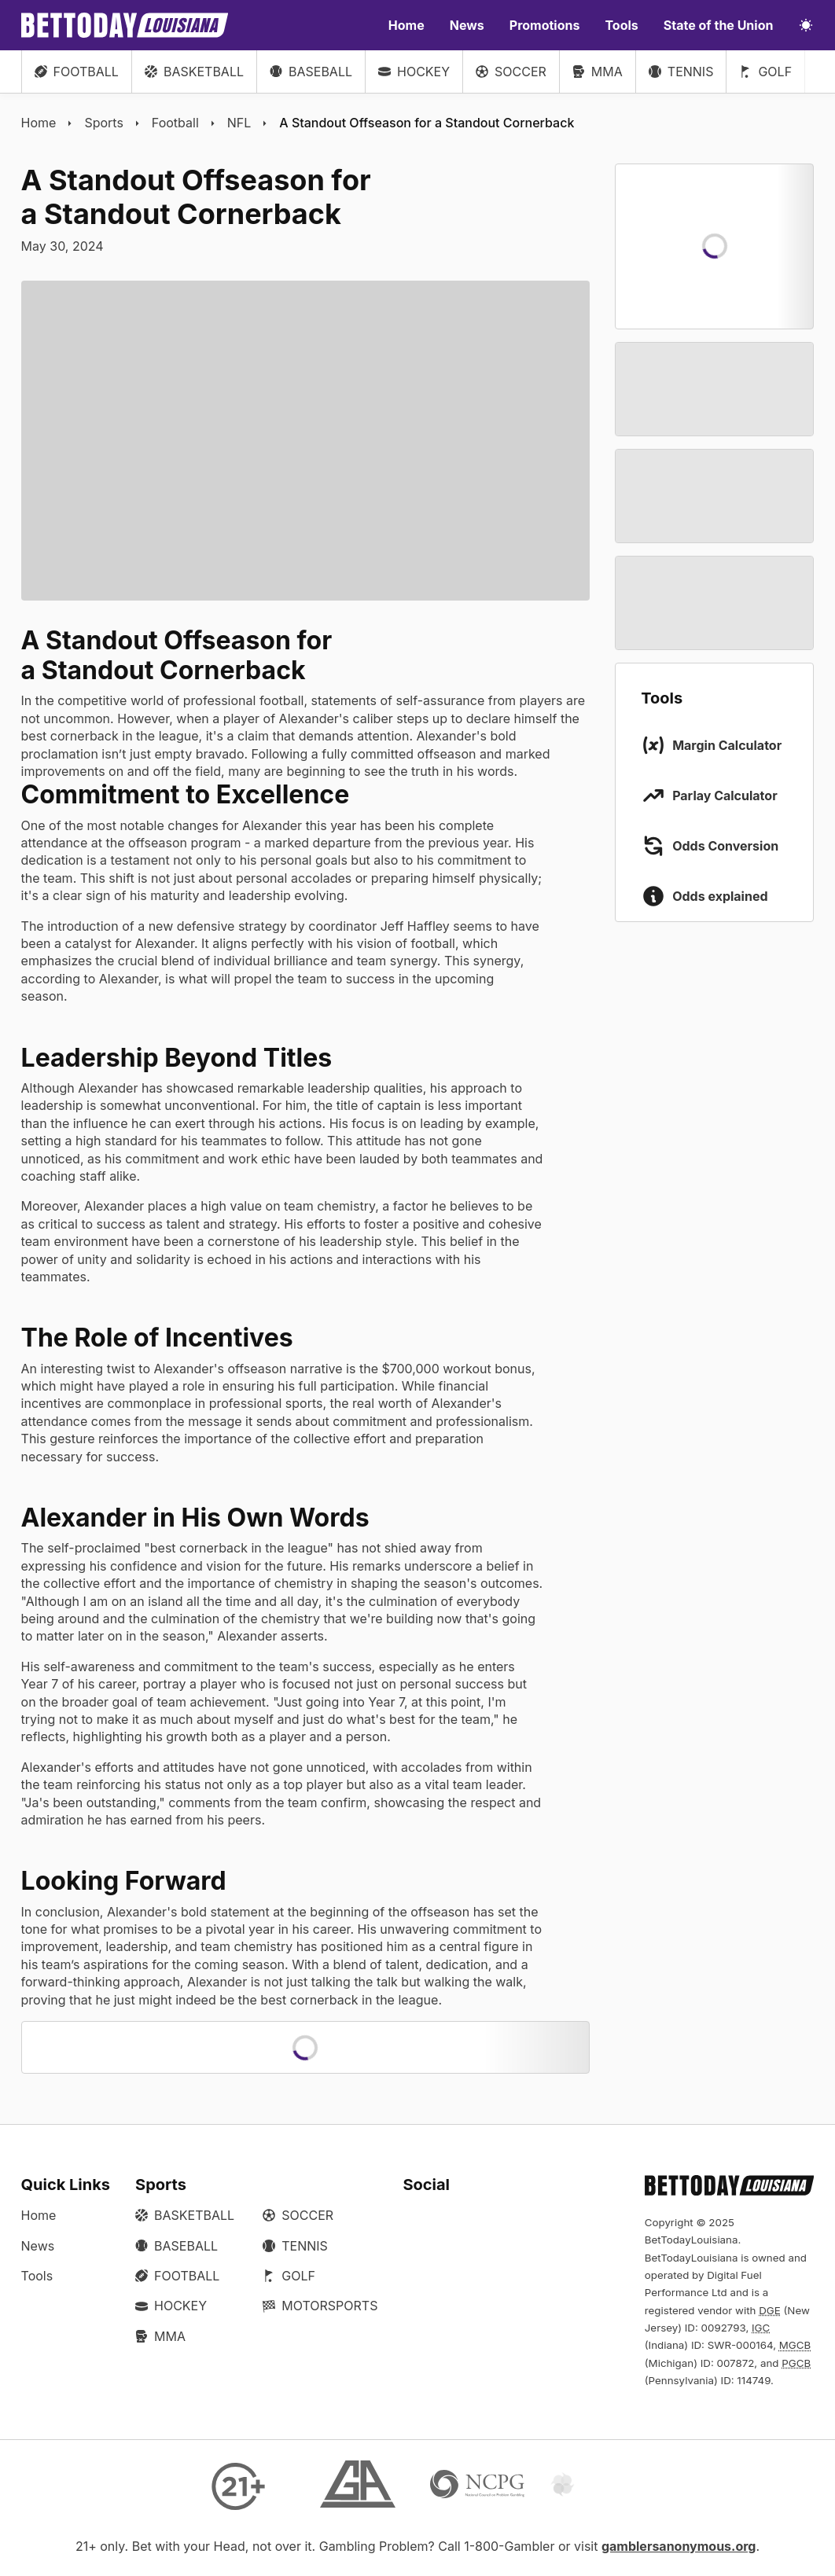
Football (77, 71)
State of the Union (719, 25)
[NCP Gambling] (477, 2486)
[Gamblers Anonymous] (358, 2486)
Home (406, 25)
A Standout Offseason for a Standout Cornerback (426, 122)
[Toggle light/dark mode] (806, 25)
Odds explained (719, 896)
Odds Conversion (725, 846)
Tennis (681, 71)
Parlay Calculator (724, 795)
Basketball (194, 71)
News (467, 25)
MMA (597, 71)
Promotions (544, 25)
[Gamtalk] (597, 2486)
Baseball (311, 71)
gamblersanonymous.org (678, 2546)
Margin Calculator (727, 745)
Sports (103, 122)
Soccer (511, 71)
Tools (621, 25)
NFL (239, 122)
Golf (765, 71)
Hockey (414, 71)
